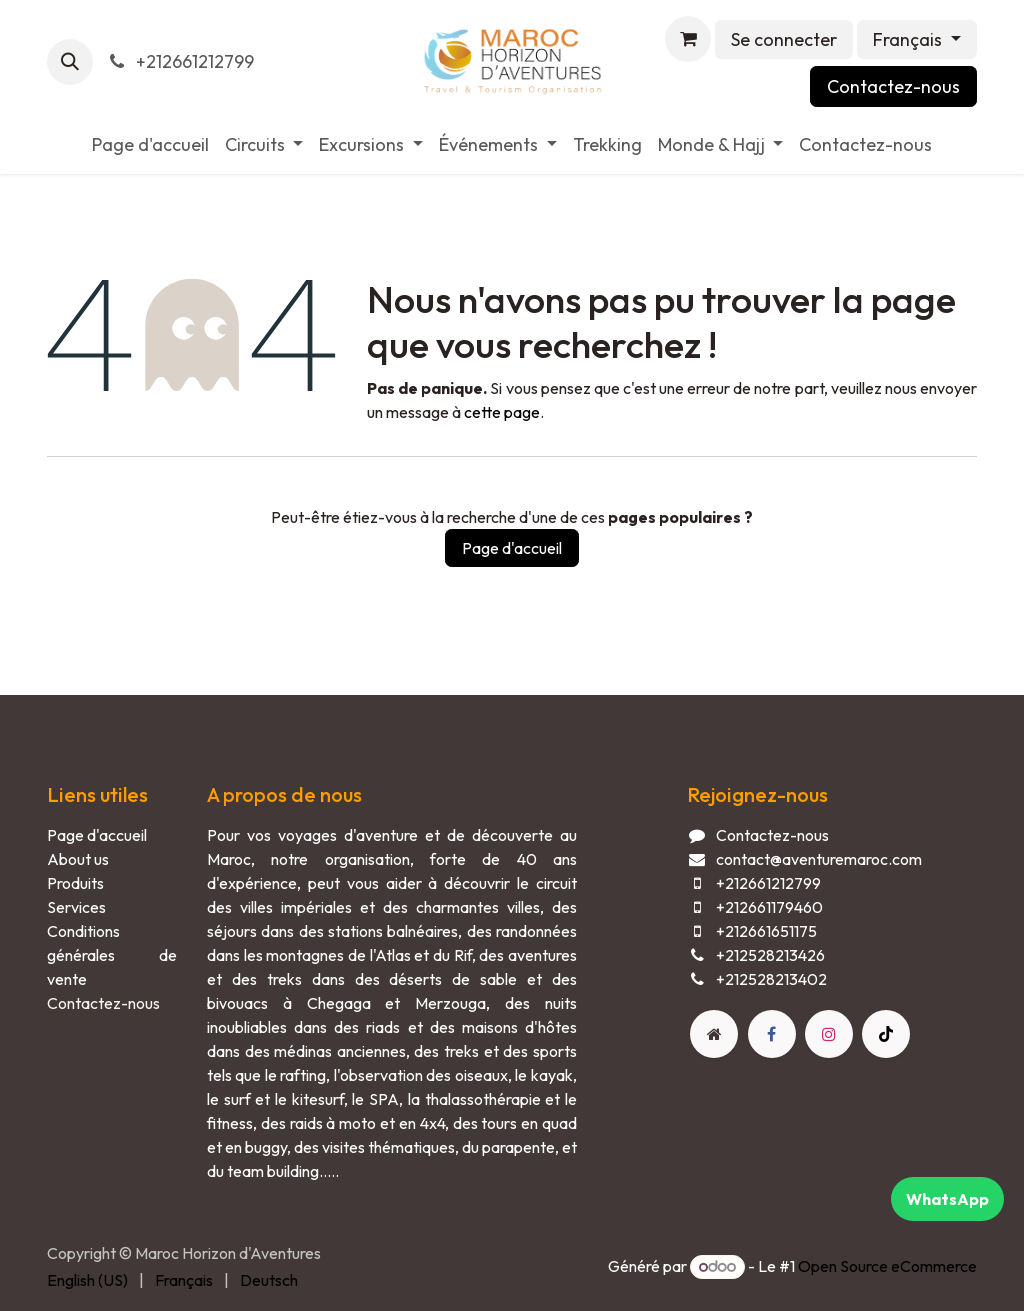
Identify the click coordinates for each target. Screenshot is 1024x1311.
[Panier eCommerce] (688, 39)
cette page (502, 412)
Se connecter (784, 39)
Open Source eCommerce (887, 1266)
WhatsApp (947, 1199)
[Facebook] (772, 1034)
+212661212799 (179, 61)
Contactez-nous (893, 86)
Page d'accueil (512, 548)
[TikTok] (886, 1034)
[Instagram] (829, 1034)
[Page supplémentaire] (714, 1034)
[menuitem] (150, 144)
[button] (70, 62)
